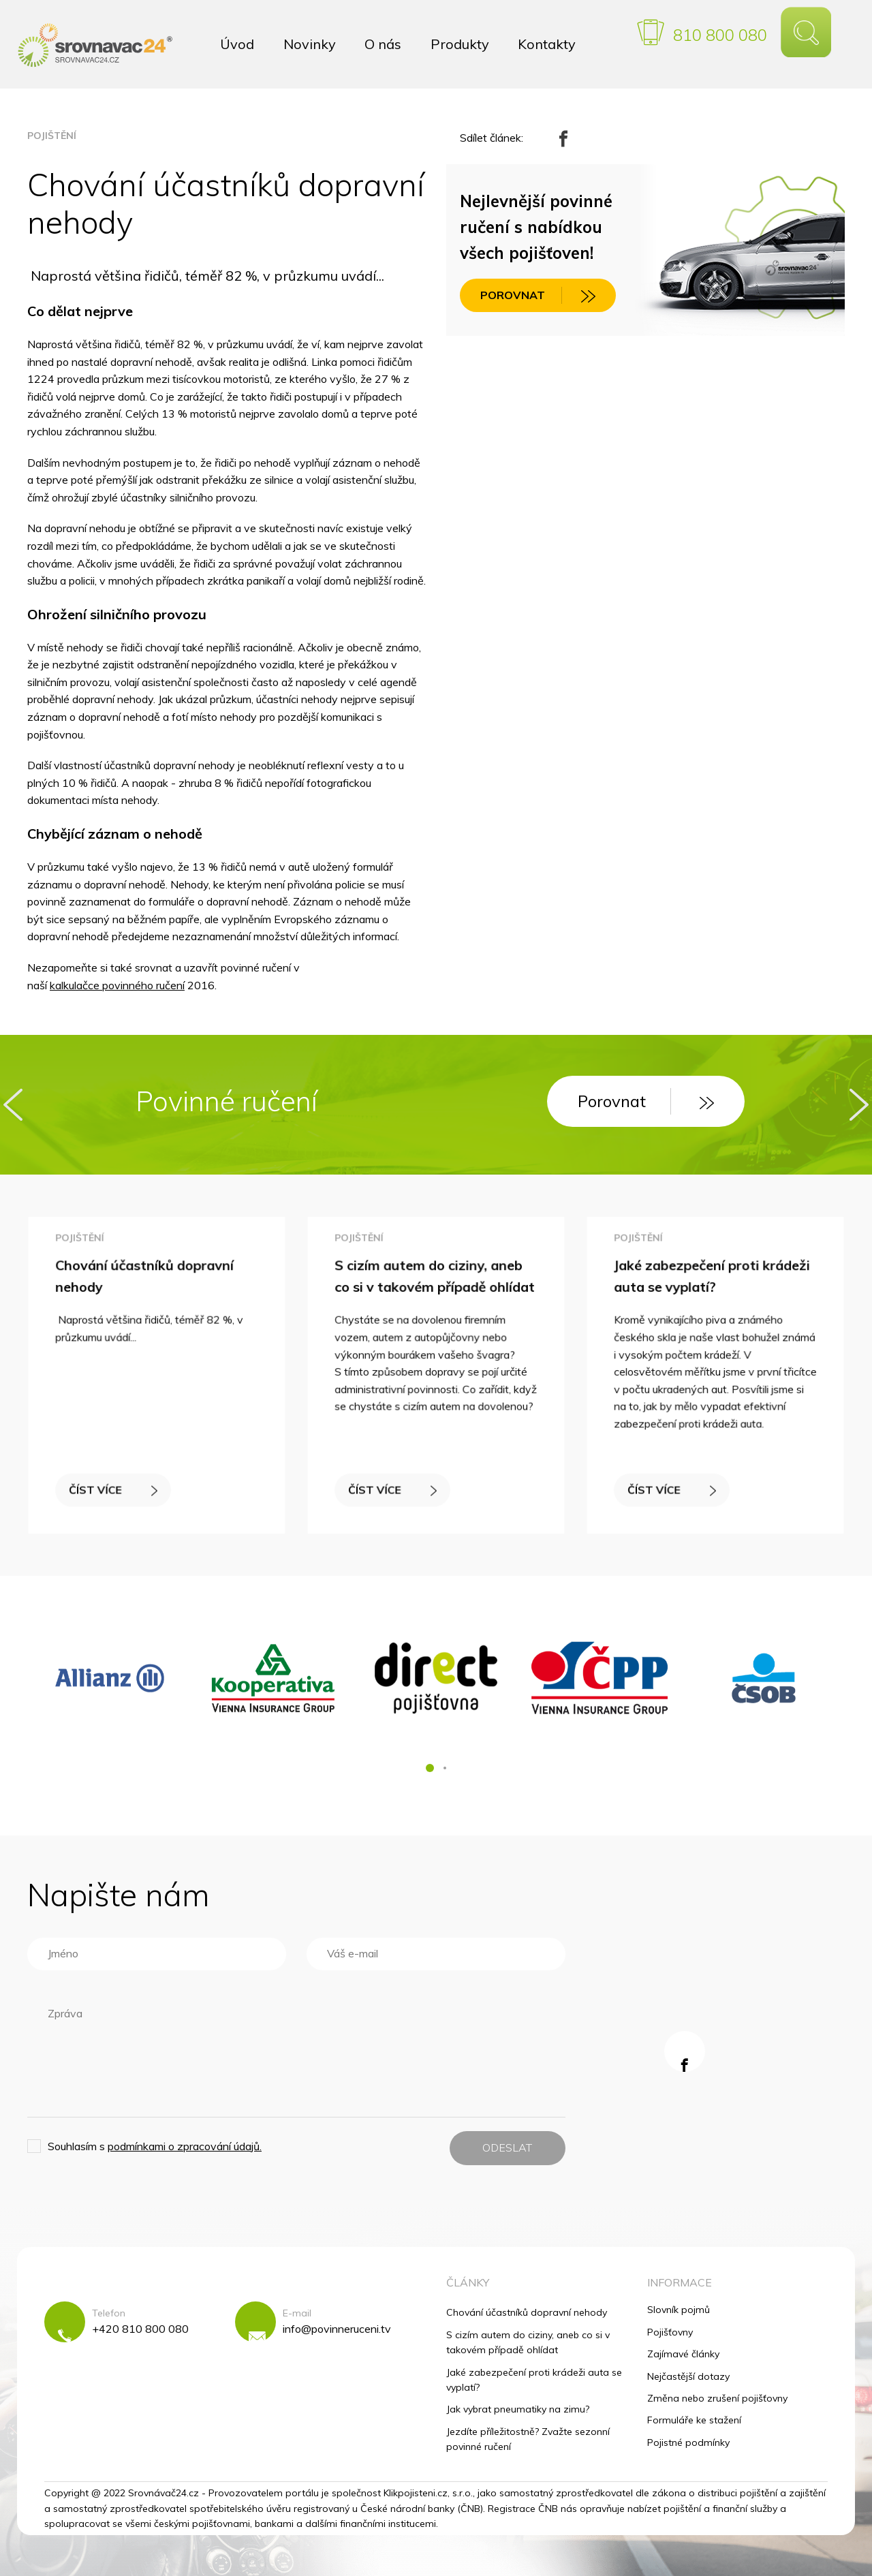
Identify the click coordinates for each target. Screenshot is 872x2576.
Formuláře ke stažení (694, 2420)
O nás (382, 43)
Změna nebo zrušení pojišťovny (717, 2398)
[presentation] (12, 1105)
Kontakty (547, 43)
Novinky (309, 43)
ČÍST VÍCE (115, 1482)
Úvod (237, 43)
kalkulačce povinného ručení (117, 985)
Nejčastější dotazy (688, 2376)
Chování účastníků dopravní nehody (526, 2312)
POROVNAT (537, 296)
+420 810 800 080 (140, 2329)
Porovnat (646, 1101)
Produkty (460, 43)
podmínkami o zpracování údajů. (185, 2146)
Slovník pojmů (678, 2309)
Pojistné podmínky (688, 2442)
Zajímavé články (683, 2354)
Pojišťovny (670, 2332)
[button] (430, 1768)
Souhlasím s (155, 2146)
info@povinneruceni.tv (337, 2329)
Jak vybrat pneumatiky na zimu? (517, 2409)
